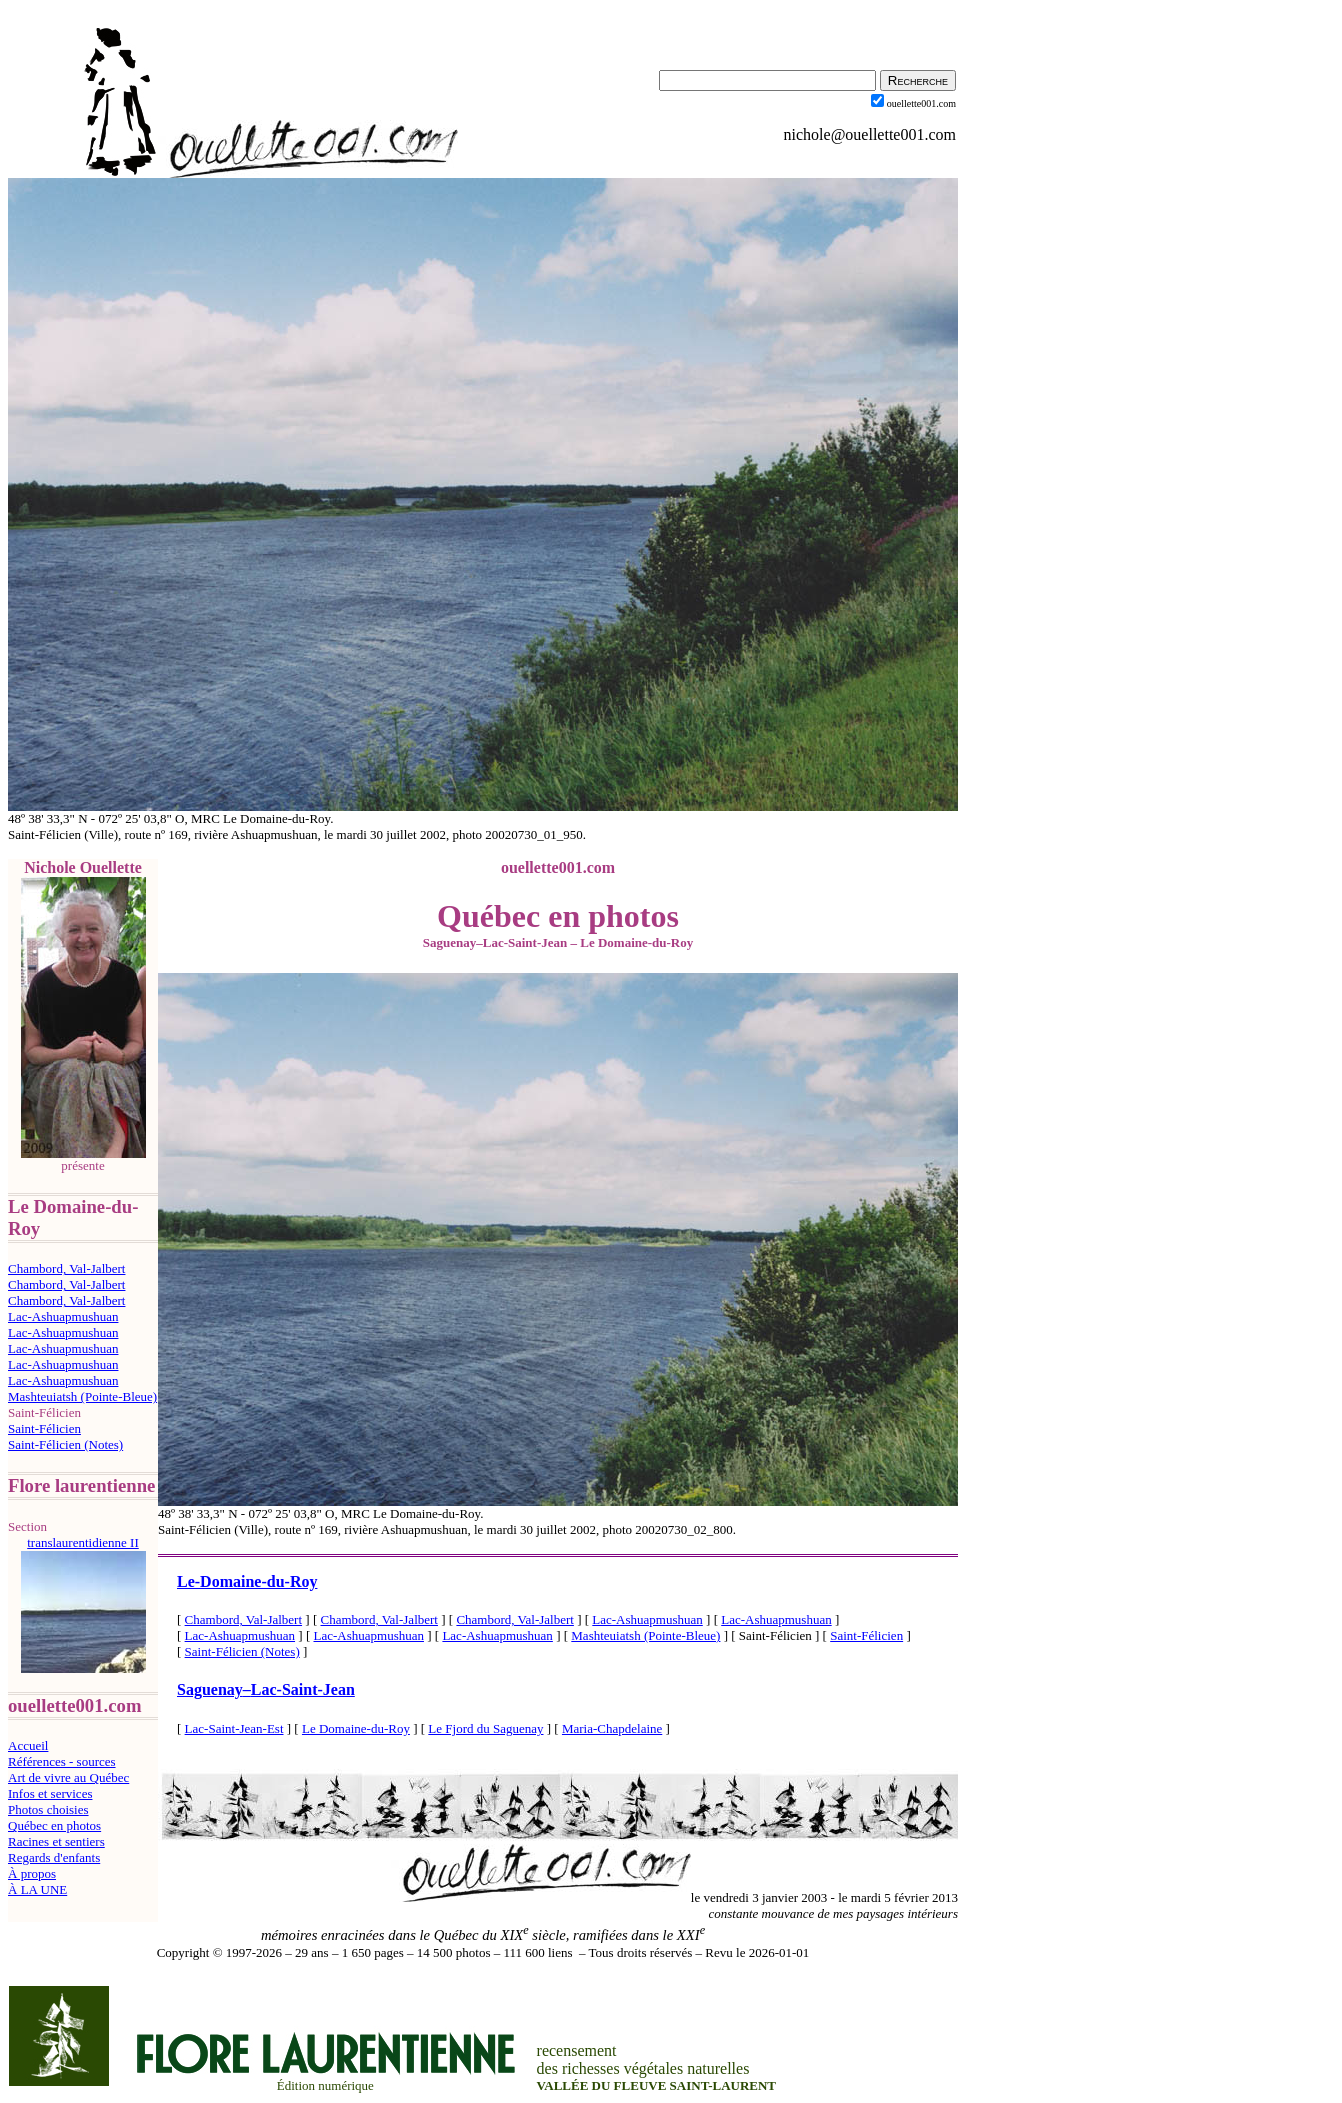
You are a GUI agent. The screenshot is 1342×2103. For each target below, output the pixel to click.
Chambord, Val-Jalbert (66, 1268)
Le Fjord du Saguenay (485, 1728)
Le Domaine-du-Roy (356, 1728)
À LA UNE (37, 1889)
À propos (32, 1873)
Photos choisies (48, 1809)
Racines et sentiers (56, 1841)
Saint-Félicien (44, 1428)
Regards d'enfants (54, 1857)
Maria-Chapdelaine (612, 1728)
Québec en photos (54, 1825)
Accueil (28, 1745)
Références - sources (62, 1761)
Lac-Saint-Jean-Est (234, 1728)
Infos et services (50, 1793)
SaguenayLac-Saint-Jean (266, 1689)
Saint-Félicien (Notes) (65, 1444)
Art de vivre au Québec (68, 1777)
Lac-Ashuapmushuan (63, 1316)
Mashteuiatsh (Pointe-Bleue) (82, 1396)
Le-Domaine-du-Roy (247, 1581)
